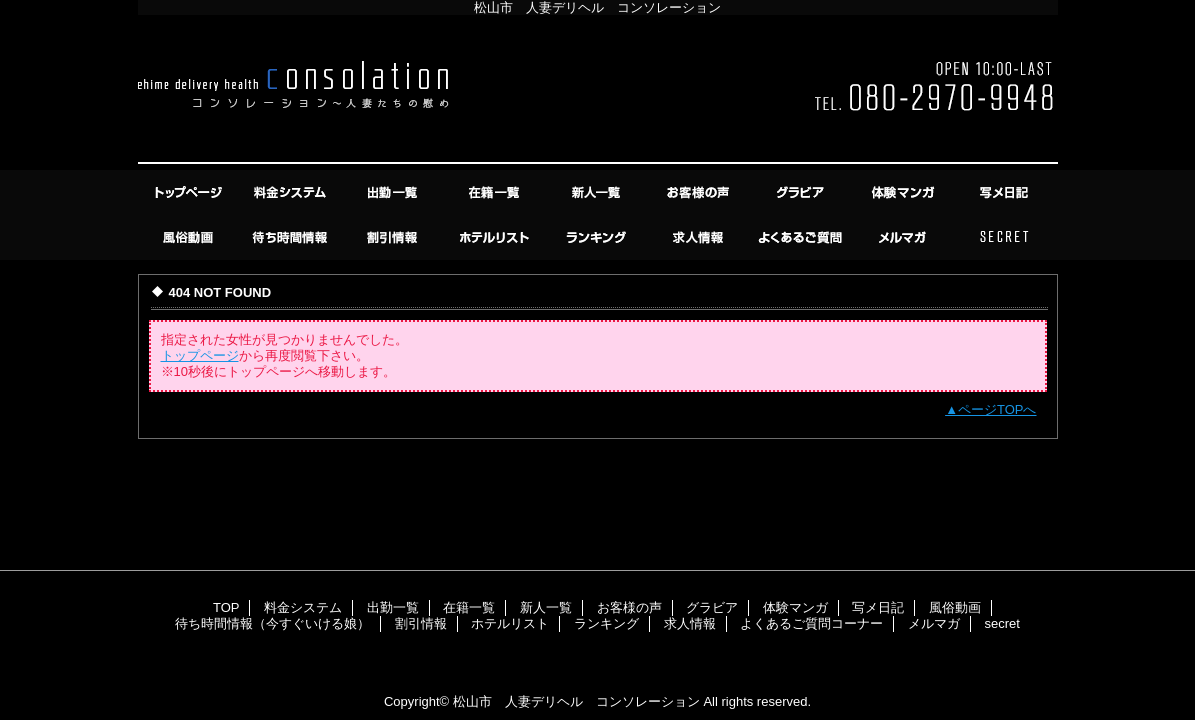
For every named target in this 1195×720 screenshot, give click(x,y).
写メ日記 (1006, 192)
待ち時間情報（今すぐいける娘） (292, 237)
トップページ (200, 355)
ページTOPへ (997, 409)
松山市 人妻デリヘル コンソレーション (576, 701)
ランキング (598, 237)
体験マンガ (904, 192)
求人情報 (700, 237)
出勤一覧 (394, 192)
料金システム (292, 192)
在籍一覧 (496, 192)
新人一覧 (598, 192)
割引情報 (394, 237)
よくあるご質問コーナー (802, 237)
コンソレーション (598, 92)
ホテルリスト (496, 237)
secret (1006, 237)
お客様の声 (700, 192)
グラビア (802, 192)
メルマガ (904, 237)
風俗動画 (190, 237)
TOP (190, 192)
